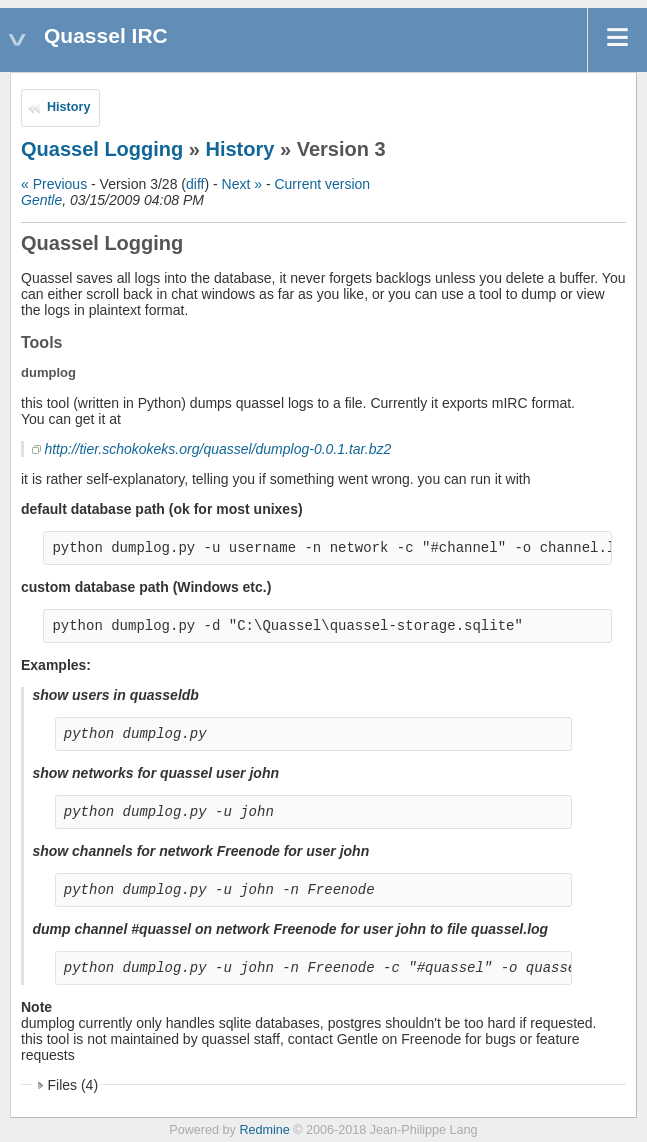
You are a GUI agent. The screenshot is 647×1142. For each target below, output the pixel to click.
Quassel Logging (102, 149)
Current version (322, 184)
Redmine (264, 1130)
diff (195, 184)
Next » (242, 184)
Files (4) (73, 1085)
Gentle (41, 200)
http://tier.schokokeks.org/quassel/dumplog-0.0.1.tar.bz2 (217, 449)
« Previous (54, 184)
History (68, 107)
